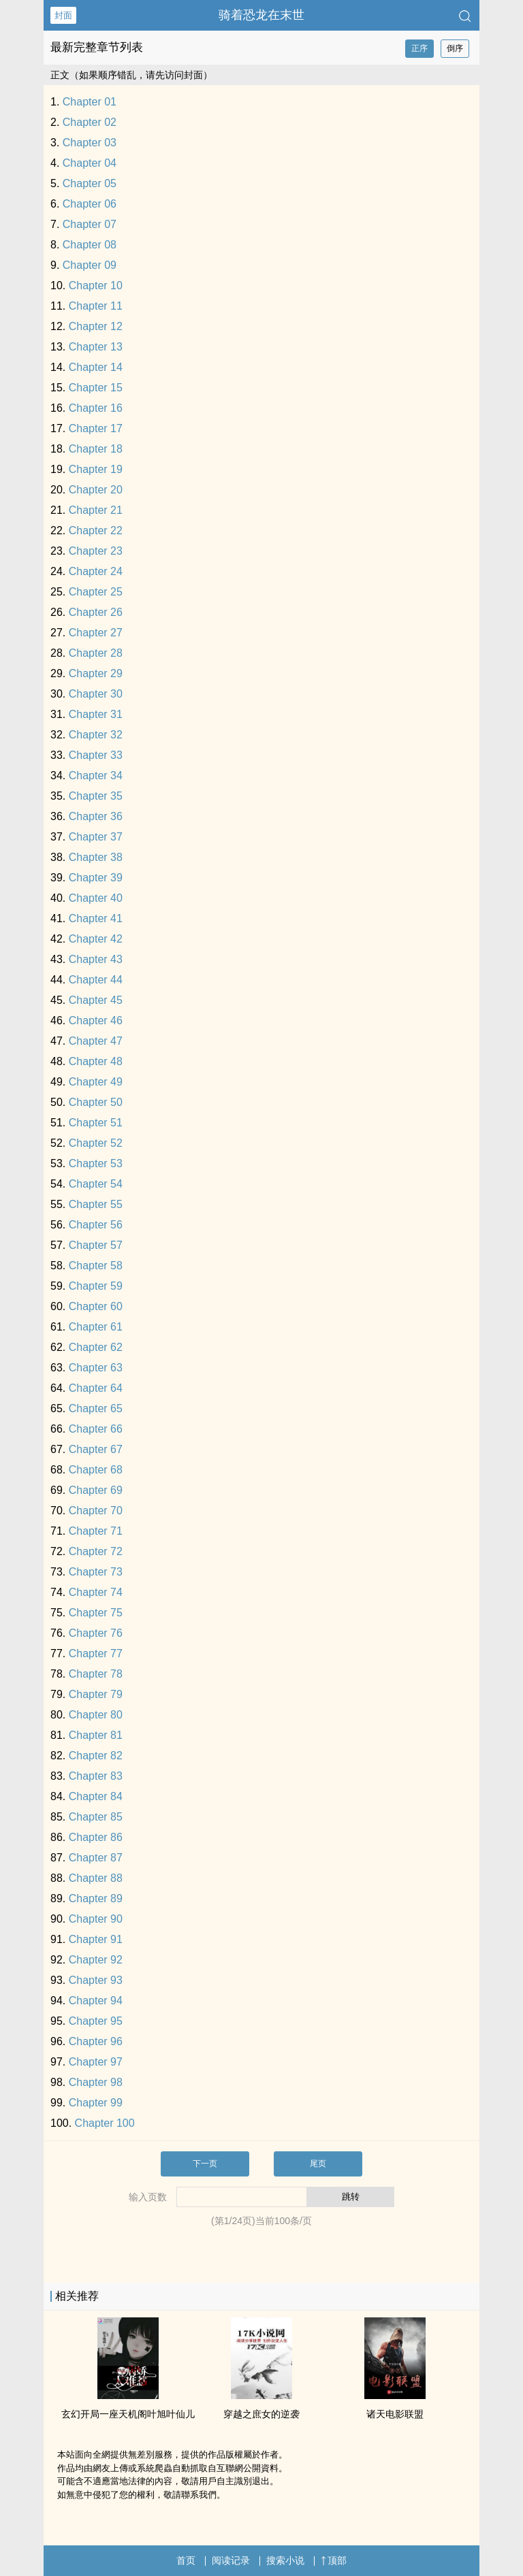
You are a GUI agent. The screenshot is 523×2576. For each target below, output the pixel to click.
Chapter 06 (89, 204)
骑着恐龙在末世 (261, 15)
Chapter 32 (96, 734)
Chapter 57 (96, 1245)
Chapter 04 (89, 163)
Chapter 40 (96, 898)
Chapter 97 (96, 2062)
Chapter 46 (96, 1020)
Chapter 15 (96, 387)
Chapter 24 (96, 571)
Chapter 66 (96, 1429)
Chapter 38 (96, 857)
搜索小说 (285, 2560)
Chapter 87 (96, 1857)
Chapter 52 (96, 1143)
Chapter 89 (96, 1898)
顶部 (334, 2560)
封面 (63, 15)
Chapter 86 (96, 1837)
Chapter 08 (89, 244)
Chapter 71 (96, 1531)
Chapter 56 (96, 1224)
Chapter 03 (89, 142)
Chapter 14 (96, 367)
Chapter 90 (96, 1919)
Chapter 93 (96, 1980)
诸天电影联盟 (395, 2414)
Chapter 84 (96, 1796)
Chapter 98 (96, 2082)
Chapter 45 (96, 1000)
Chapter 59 (96, 1286)
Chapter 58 (96, 1265)
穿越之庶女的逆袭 (261, 2414)
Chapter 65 (96, 1408)
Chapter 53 (96, 1163)
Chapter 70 (96, 1510)
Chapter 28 (96, 653)
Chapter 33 (96, 755)
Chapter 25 (96, 592)
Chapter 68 (96, 1470)
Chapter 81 (96, 1735)
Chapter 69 (96, 1490)
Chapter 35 (96, 796)
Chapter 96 (96, 2041)
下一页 (205, 2163)
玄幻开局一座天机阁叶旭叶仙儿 (128, 2414)
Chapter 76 (96, 1633)
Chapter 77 (96, 1653)
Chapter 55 (96, 1204)
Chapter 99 (96, 2102)
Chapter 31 (96, 714)
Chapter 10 (96, 285)
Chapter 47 (96, 1041)
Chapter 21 (96, 510)
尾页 (318, 2163)
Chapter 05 (89, 183)
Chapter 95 (96, 2021)
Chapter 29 (96, 673)
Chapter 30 (96, 694)
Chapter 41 (96, 918)
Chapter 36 (96, 816)
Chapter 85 (96, 1817)
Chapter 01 (89, 102)
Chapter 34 (96, 775)
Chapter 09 (89, 265)
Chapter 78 (96, 1674)
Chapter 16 (96, 408)
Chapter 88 (96, 1878)
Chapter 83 (96, 1776)
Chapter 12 (96, 326)
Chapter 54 (96, 1184)
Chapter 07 (89, 224)
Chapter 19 (96, 469)
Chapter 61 (96, 1327)
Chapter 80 (96, 1715)
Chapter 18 (96, 449)
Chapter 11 (96, 306)
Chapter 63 (96, 1367)
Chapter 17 (96, 428)
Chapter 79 (96, 1694)
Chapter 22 (96, 530)
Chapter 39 (96, 877)
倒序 (455, 48)
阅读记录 (231, 2560)
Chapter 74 (96, 1592)
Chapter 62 (96, 1347)
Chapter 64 (96, 1388)
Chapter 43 (96, 959)
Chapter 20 (96, 489)
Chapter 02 (89, 122)
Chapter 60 (96, 1306)
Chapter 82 (96, 1755)
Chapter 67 (96, 1449)
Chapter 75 (96, 1612)
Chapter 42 (96, 939)
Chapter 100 (105, 2123)
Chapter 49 (96, 1082)
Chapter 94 (96, 2000)
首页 (185, 2560)
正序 (419, 48)
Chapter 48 (96, 1061)
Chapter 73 (96, 1572)
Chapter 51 (96, 1122)
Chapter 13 (96, 347)
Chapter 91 (96, 1939)
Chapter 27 (96, 632)
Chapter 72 (96, 1551)
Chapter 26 (96, 612)
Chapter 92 (96, 1960)
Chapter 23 (96, 551)
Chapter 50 (96, 1102)
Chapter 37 (96, 837)
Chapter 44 (96, 979)
